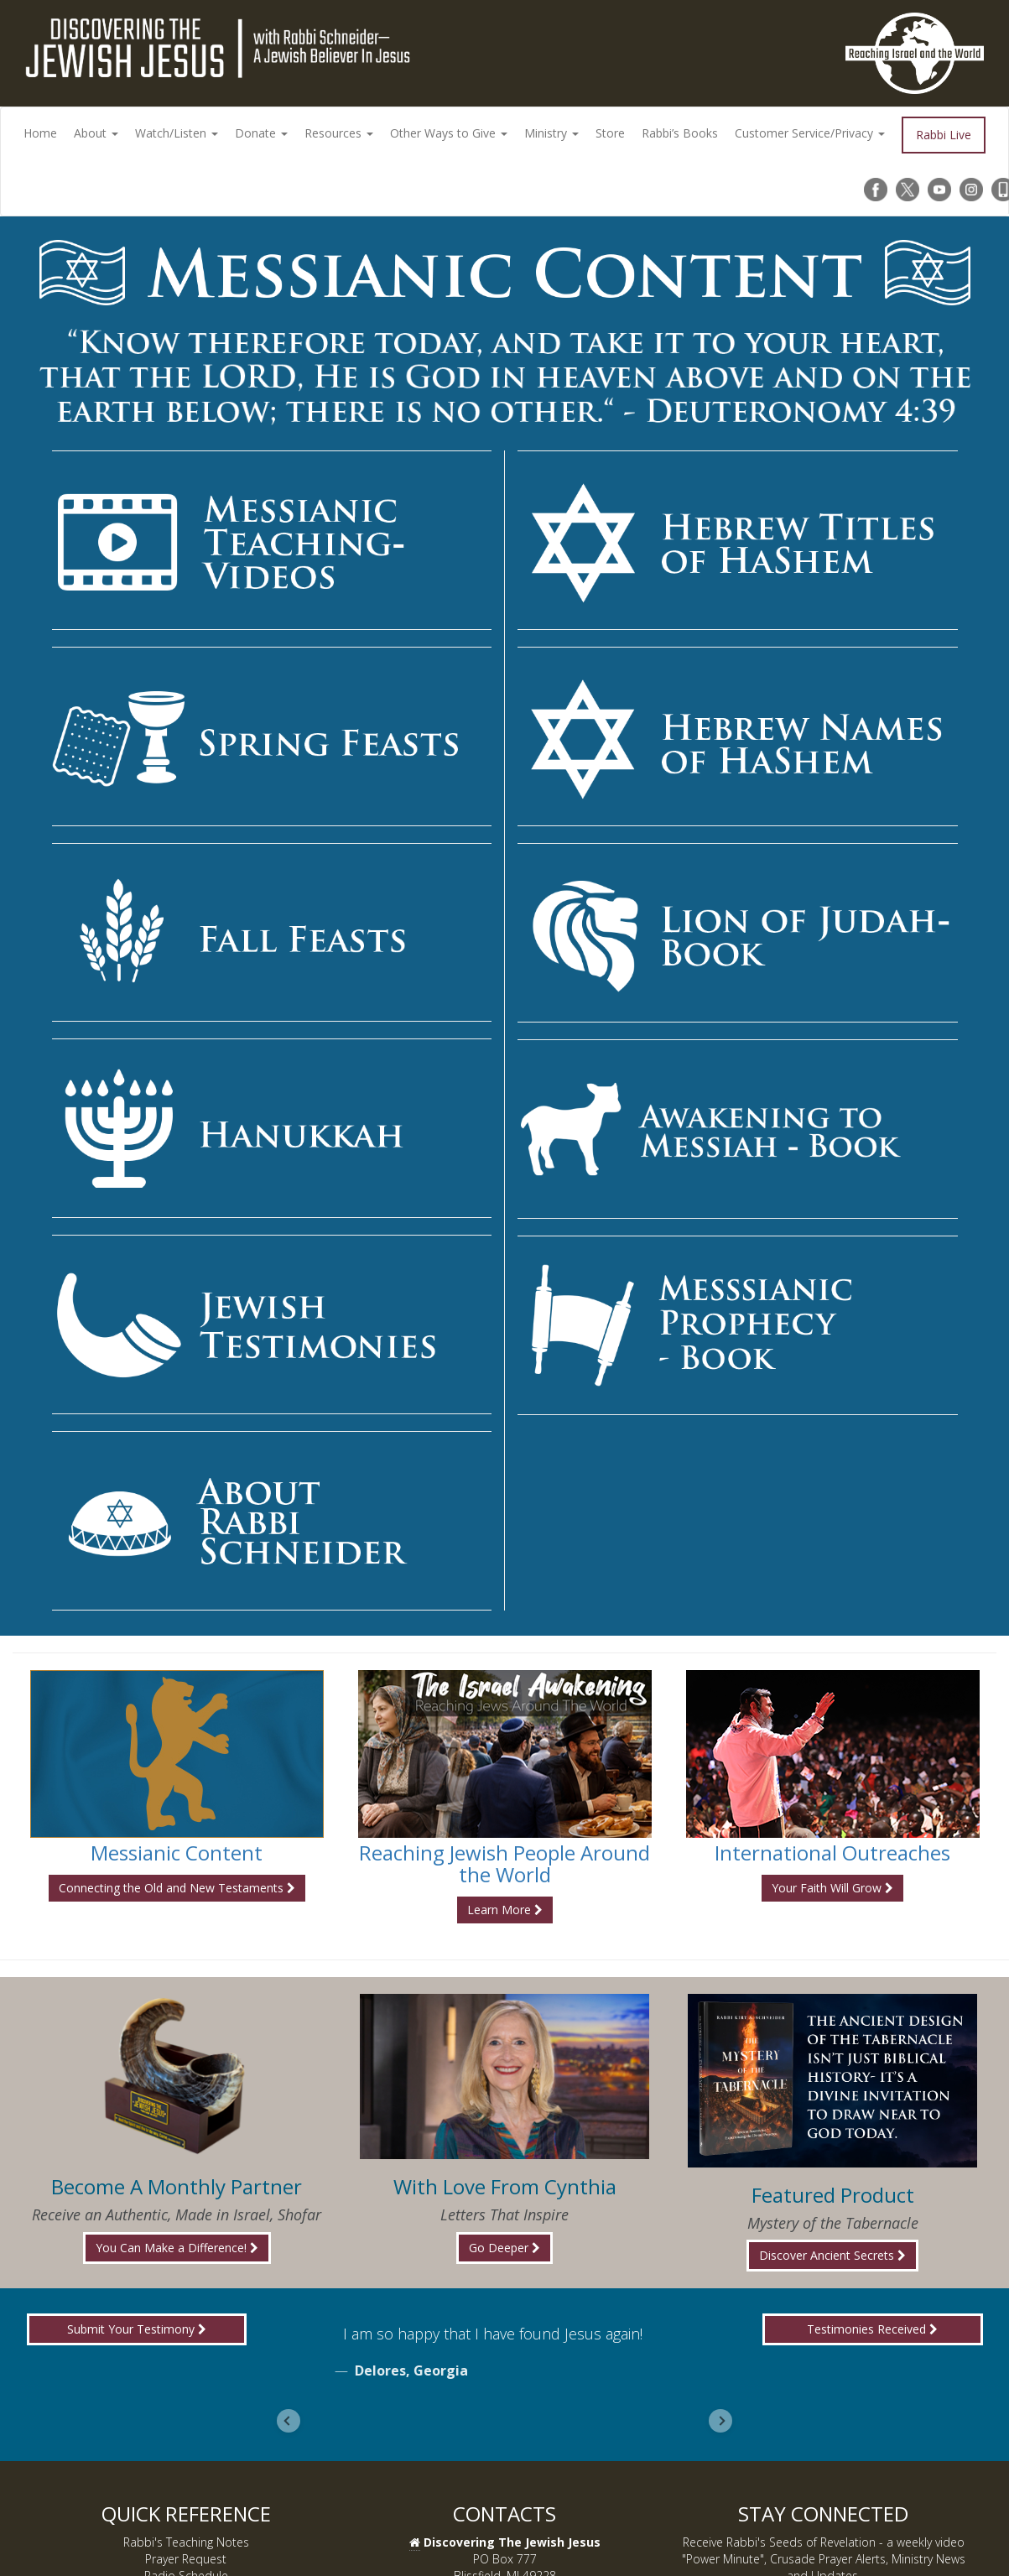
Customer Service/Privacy (810, 133)
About (96, 133)
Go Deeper (504, 2248)
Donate (261, 133)
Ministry (551, 133)
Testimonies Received (872, 2329)
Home (40, 133)
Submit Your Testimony (136, 2329)
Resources (338, 133)
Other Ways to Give (448, 133)
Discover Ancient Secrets (832, 2255)
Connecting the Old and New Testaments (177, 1888)
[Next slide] (720, 2421)
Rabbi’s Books (680, 133)
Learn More (505, 1910)
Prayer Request (185, 2559)
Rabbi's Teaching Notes (186, 2542)
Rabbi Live (943, 135)
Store (610, 133)
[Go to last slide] (288, 2421)
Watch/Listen (176, 133)
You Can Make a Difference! (177, 2248)
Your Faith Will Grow (832, 1888)
